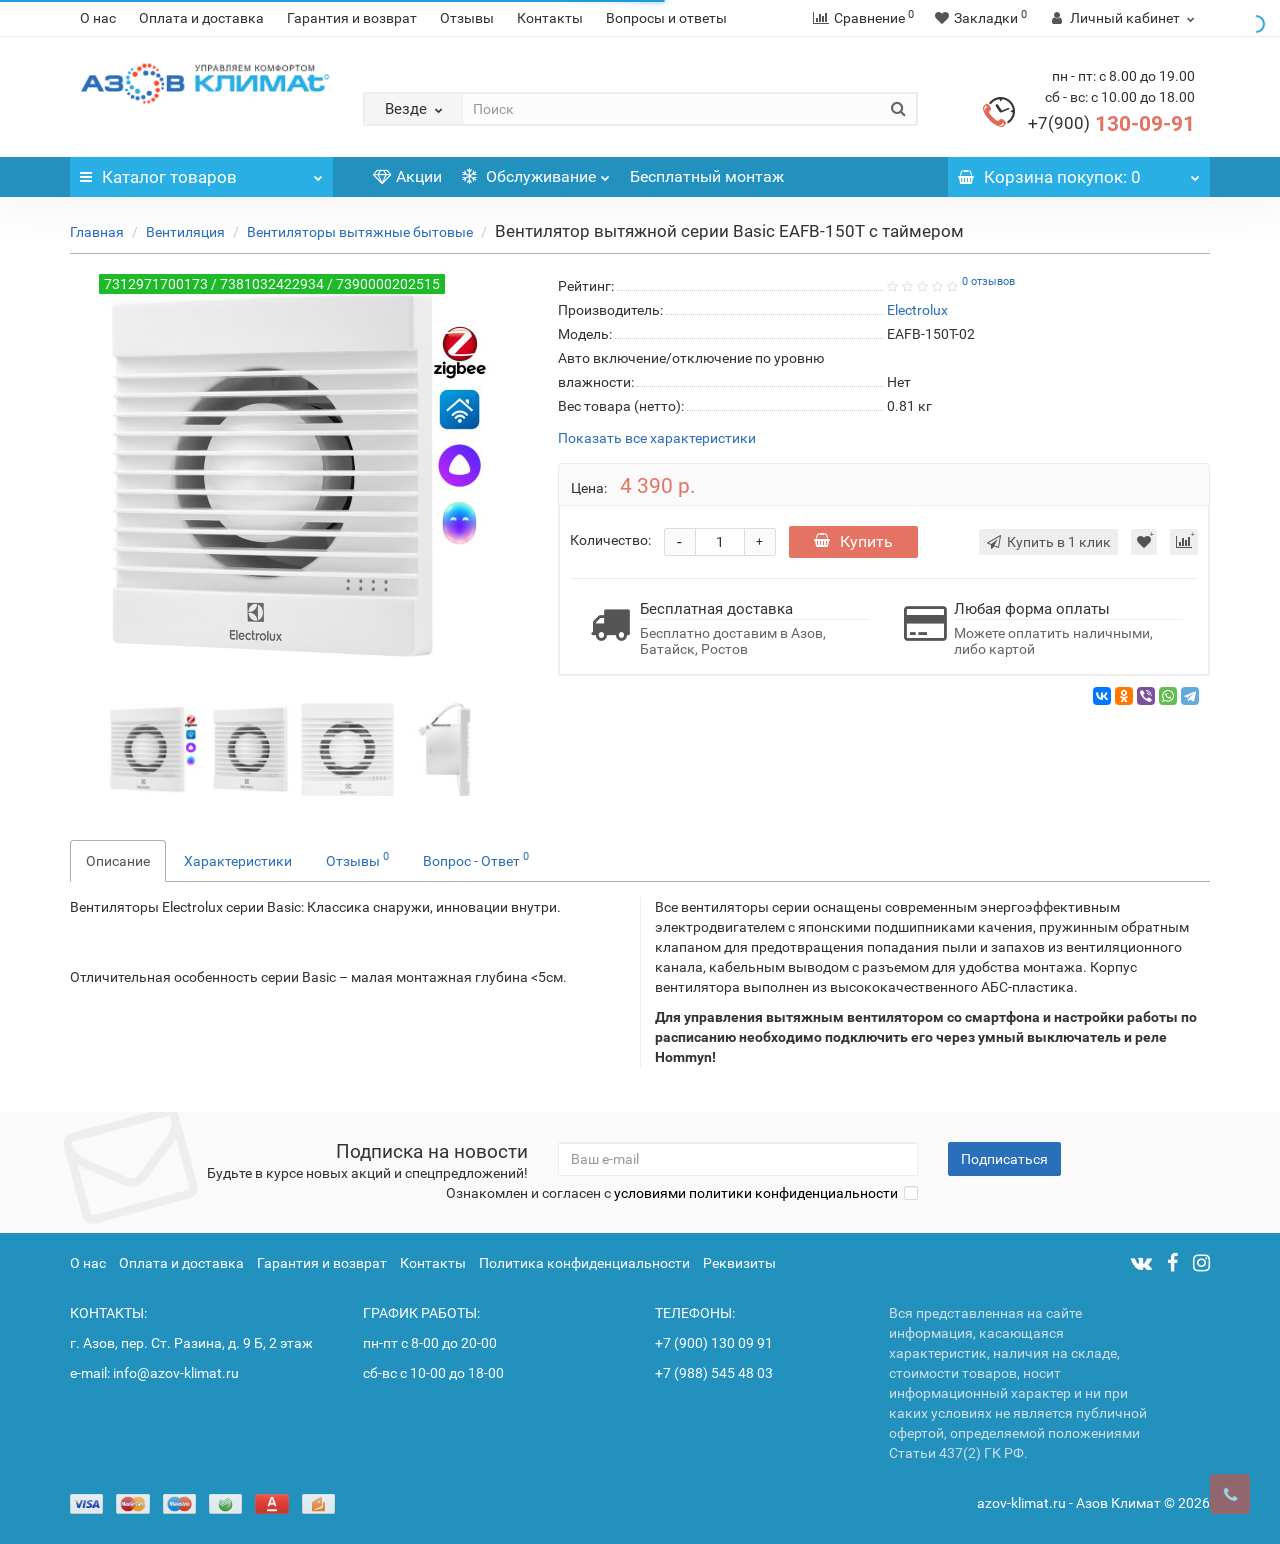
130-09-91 (1111, 124)
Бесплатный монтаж (707, 176)
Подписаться (1004, 1159)
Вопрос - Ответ (476, 859)
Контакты (550, 18)
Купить (853, 541)
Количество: (610, 540)
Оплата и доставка (201, 18)
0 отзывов (988, 281)
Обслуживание (536, 171)
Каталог (201, 172)
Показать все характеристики (657, 438)
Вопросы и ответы (666, 18)
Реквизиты (739, 1263)
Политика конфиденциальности (584, 1263)
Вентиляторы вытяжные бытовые (360, 232)
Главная (97, 232)
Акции (407, 176)
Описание (118, 861)
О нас (98, 18)
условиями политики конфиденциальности (756, 1193)
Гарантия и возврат (352, 18)
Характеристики (238, 861)
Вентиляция (185, 232)
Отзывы (467, 18)
